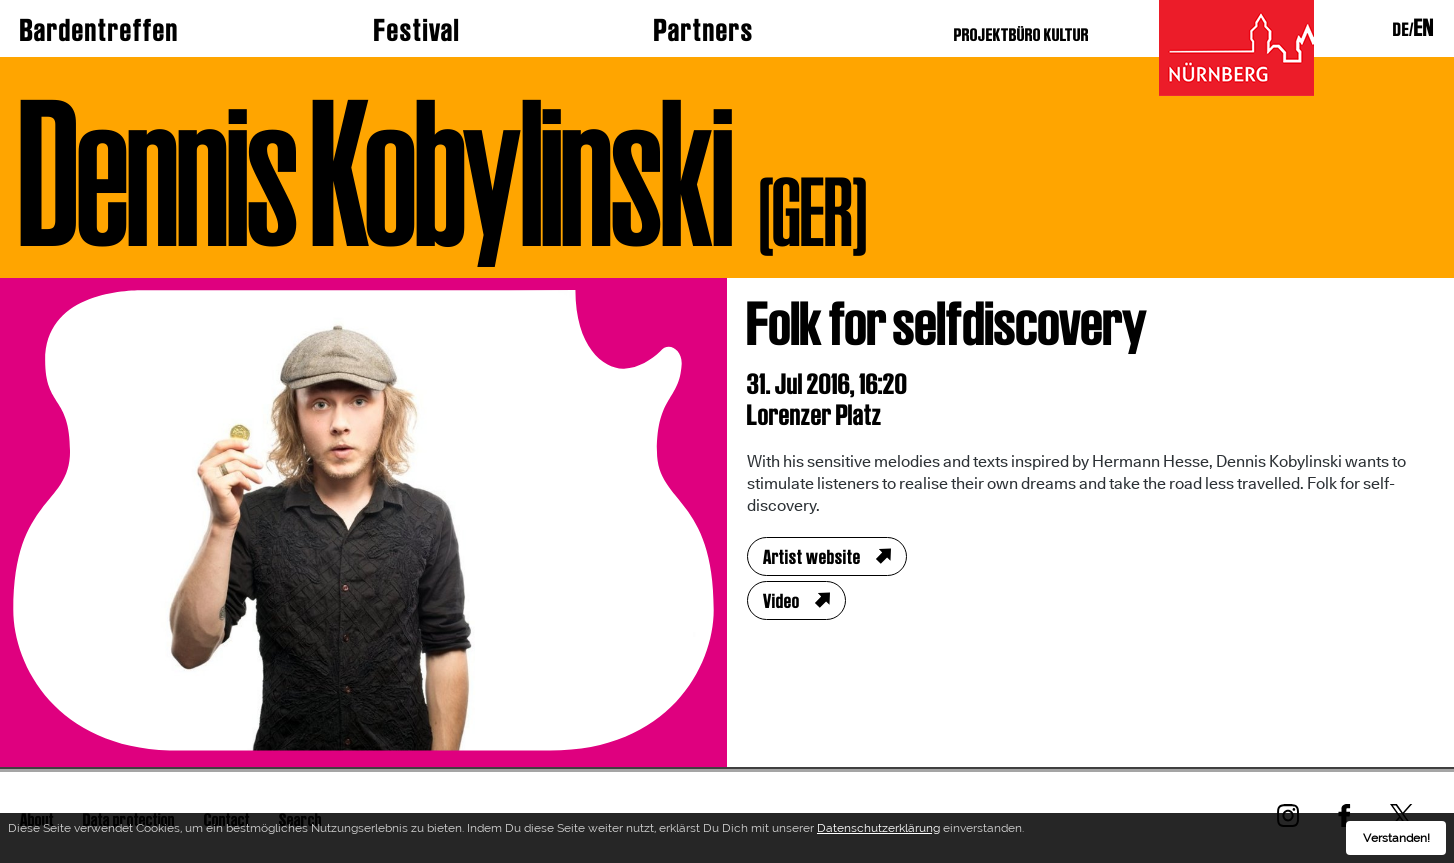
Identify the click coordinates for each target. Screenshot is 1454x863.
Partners (704, 30)
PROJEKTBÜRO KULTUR (1021, 34)
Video (781, 601)
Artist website (812, 557)
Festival (417, 30)
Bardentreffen (99, 30)
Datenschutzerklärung (878, 831)
